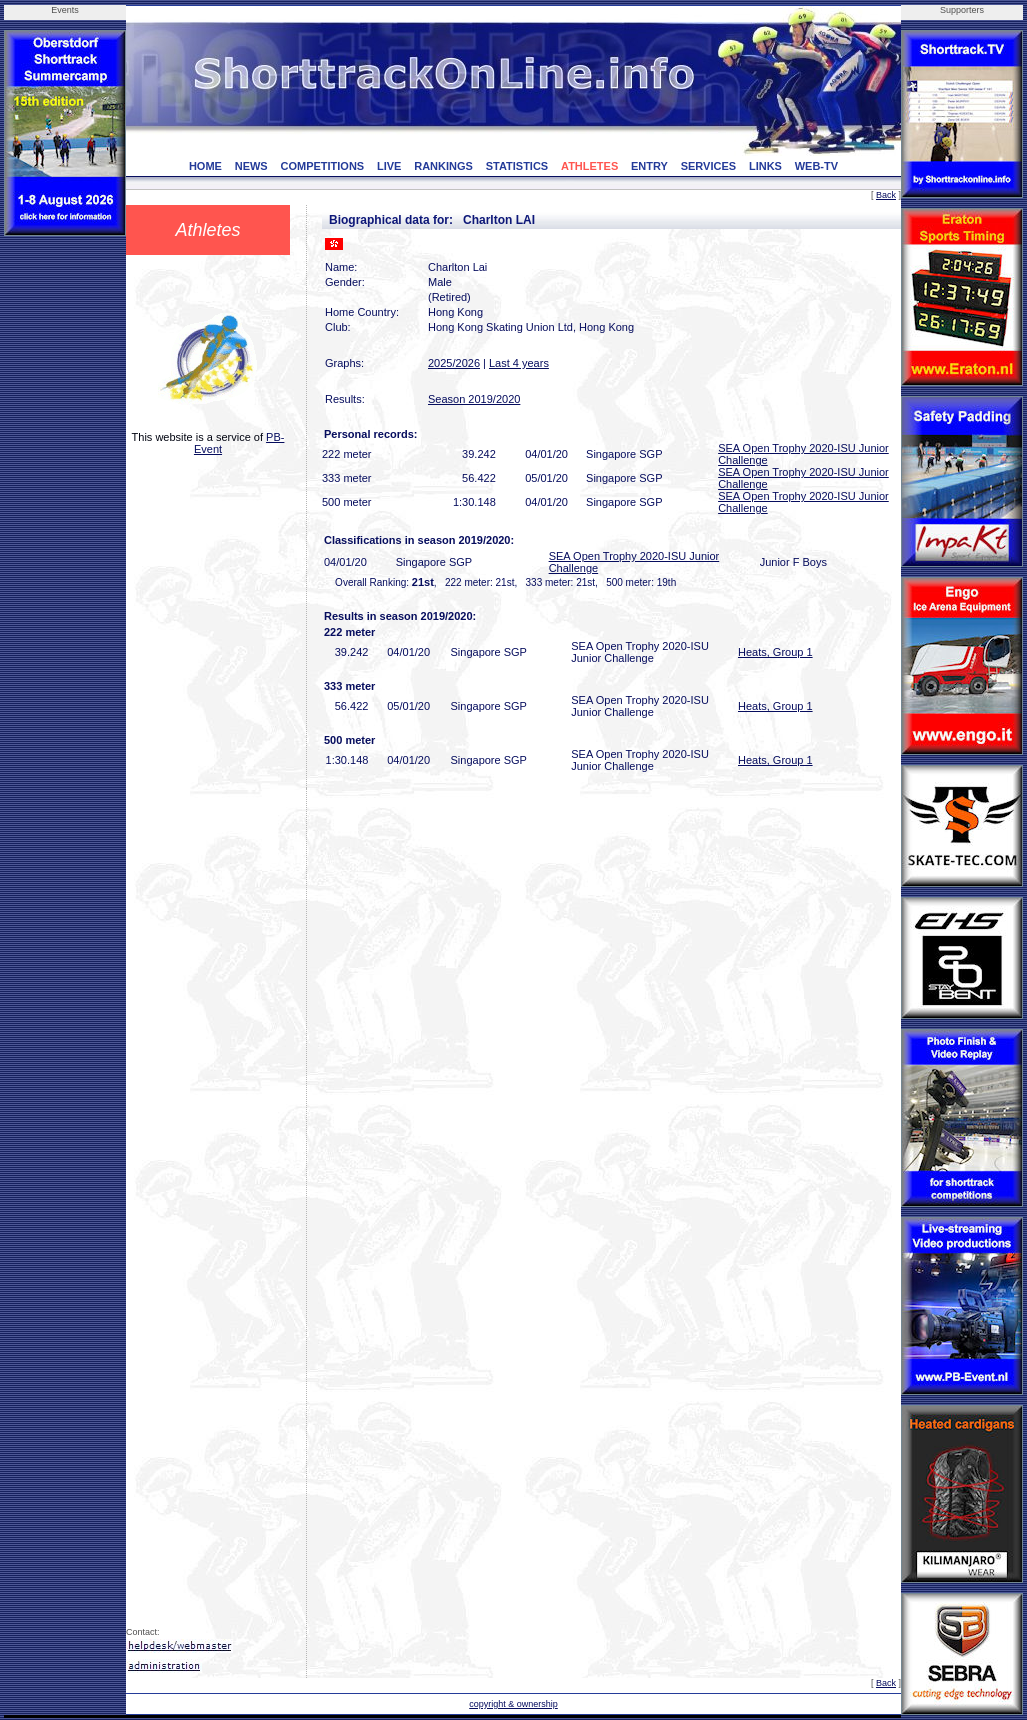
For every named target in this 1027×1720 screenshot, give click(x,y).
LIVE (389, 166)
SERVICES (708, 166)
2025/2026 (454, 363)
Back (886, 195)
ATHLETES (589, 166)
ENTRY (649, 166)
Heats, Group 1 (775, 652)
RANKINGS (443, 166)
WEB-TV (816, 166)
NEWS (251, 166)
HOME (205, 166)
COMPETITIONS (322, 166)
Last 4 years (519, 363)
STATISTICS (517, 166)
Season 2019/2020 (474, 399)
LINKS (765, 166)
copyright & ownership (513, 1704)
